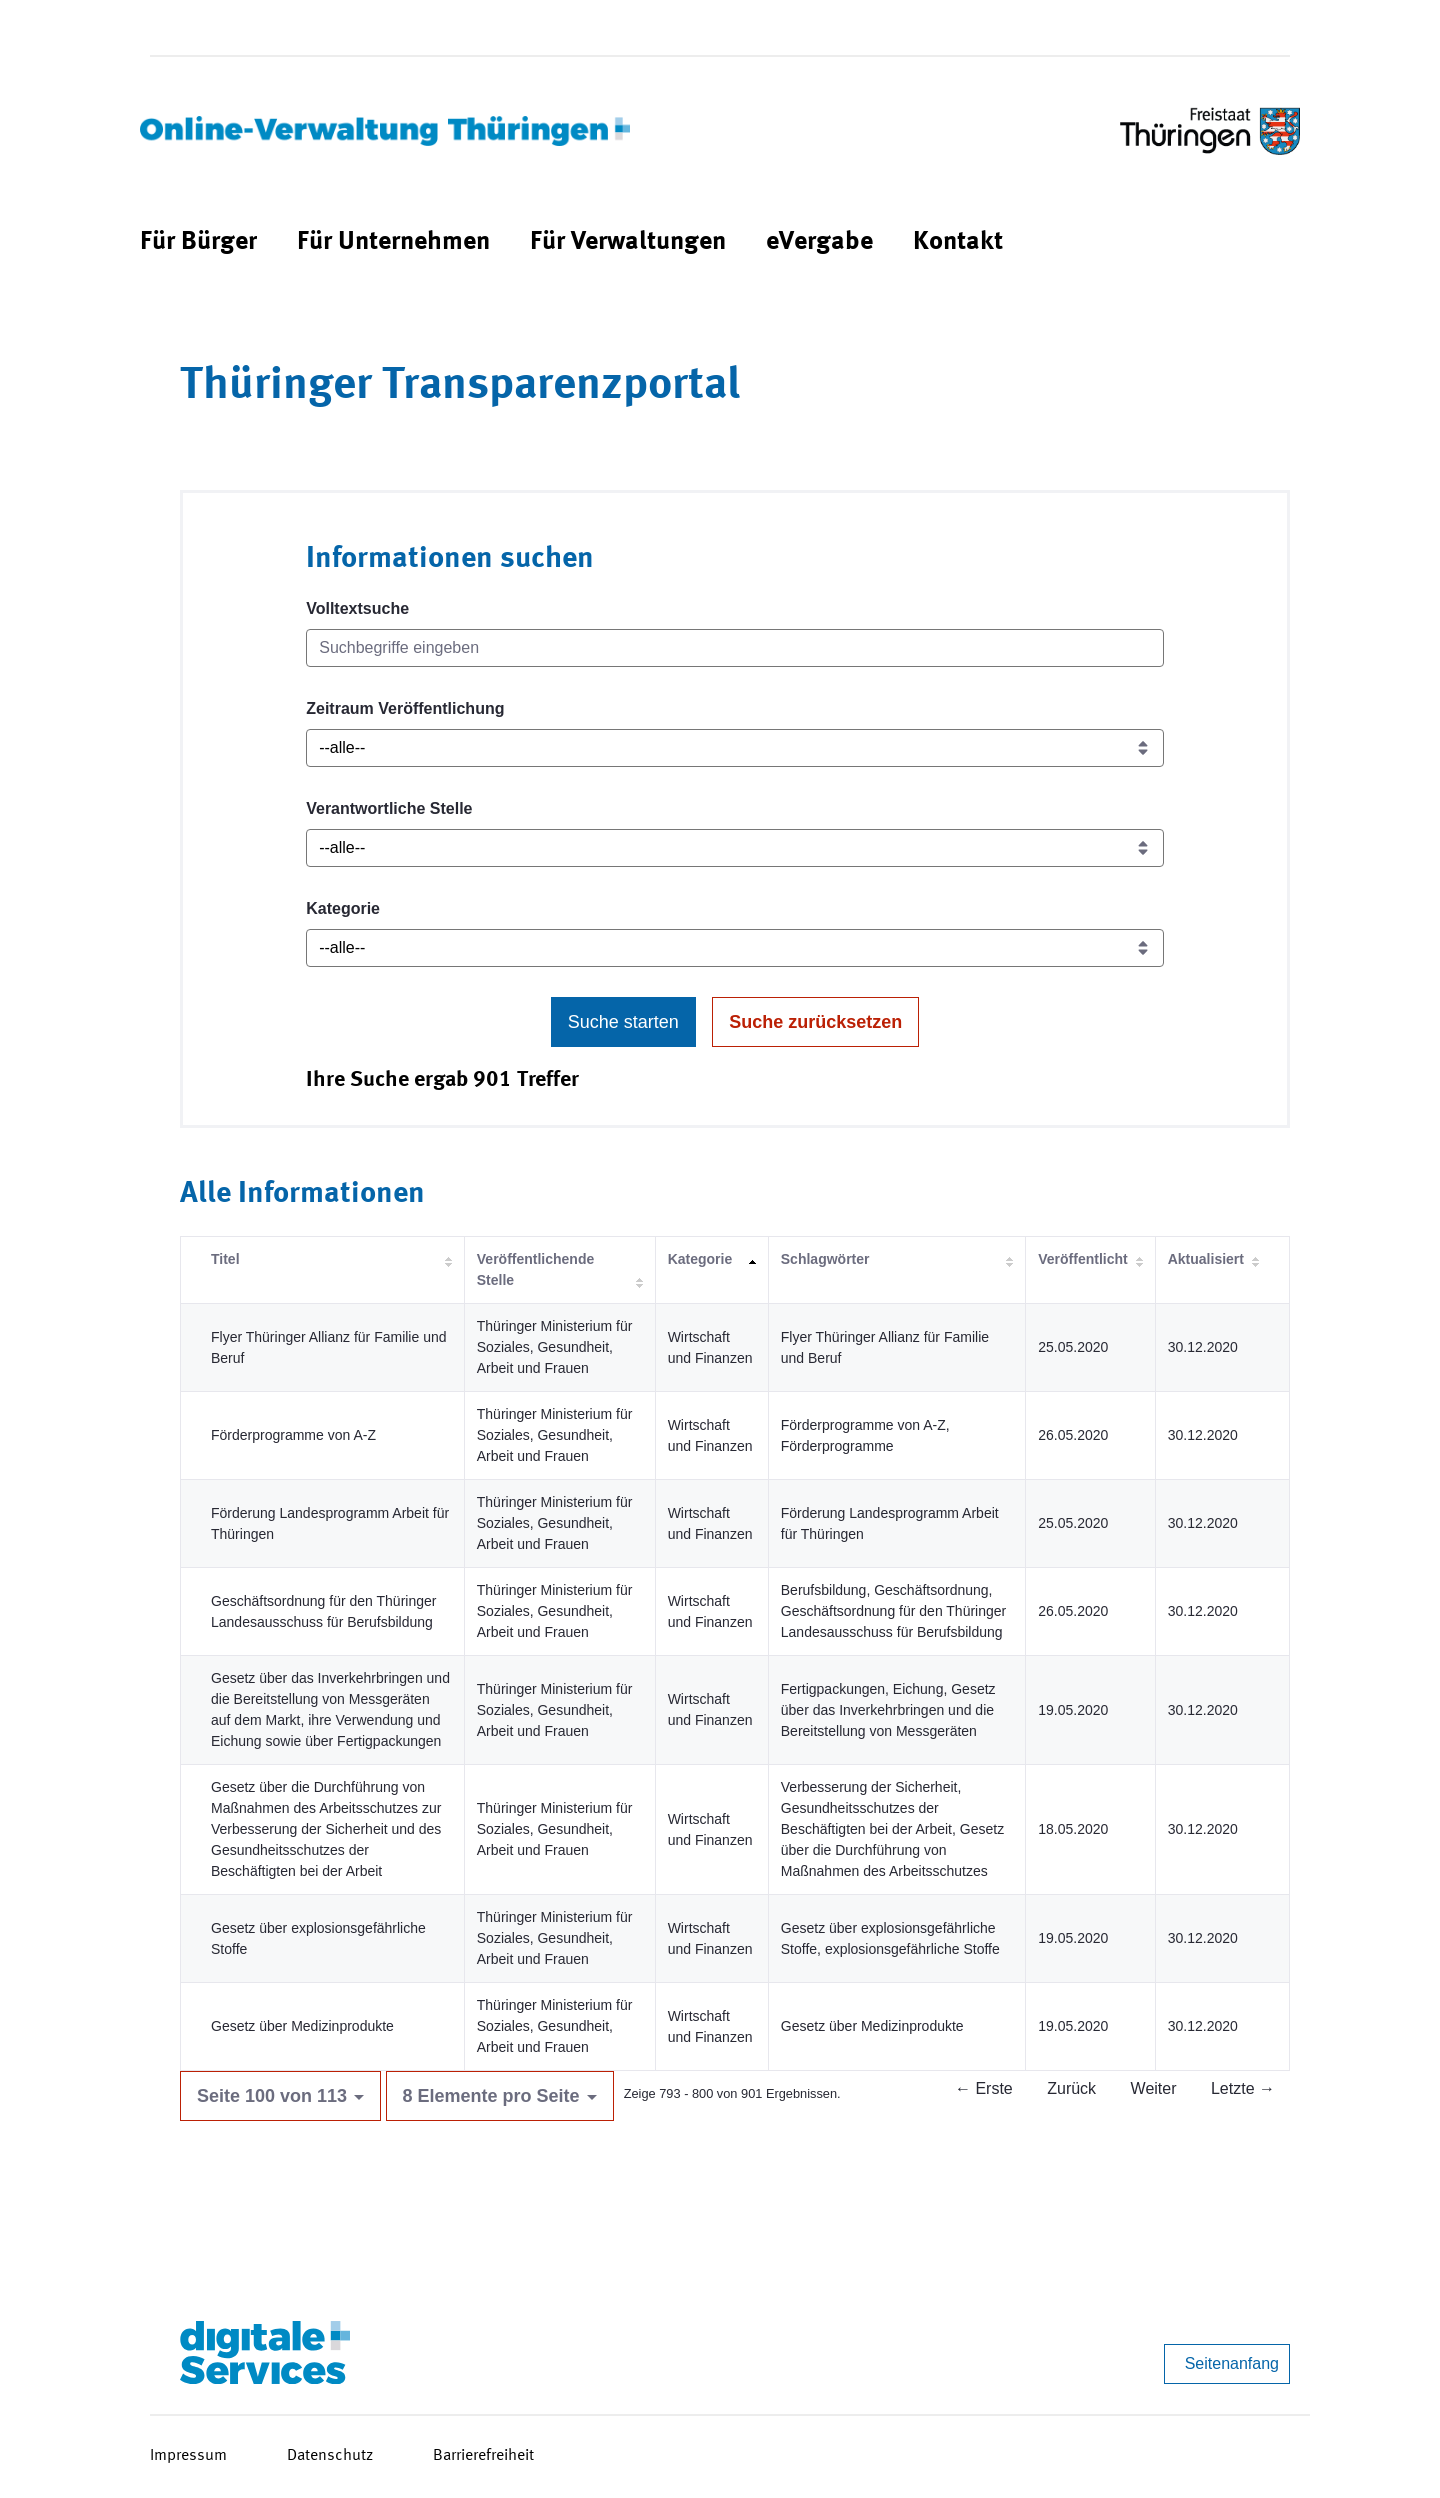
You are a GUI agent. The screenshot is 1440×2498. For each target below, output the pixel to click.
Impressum (188, 2456)
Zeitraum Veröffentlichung (405, 708)
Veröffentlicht (1082, 1259)
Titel (225, 1259)
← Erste (984, 2088)
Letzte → (1243, 2088)
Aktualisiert (1206, 1259)
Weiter (1154, 2088)
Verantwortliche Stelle (389, 808)
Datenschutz (330, 2456)
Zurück (1071, 2088)
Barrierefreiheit (483, 2456)
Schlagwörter (825, 1259)
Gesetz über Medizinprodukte (302, 2026)
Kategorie (343, 908)
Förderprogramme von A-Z (293, 1435)
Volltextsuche (357, 608)
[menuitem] (198, 242)
